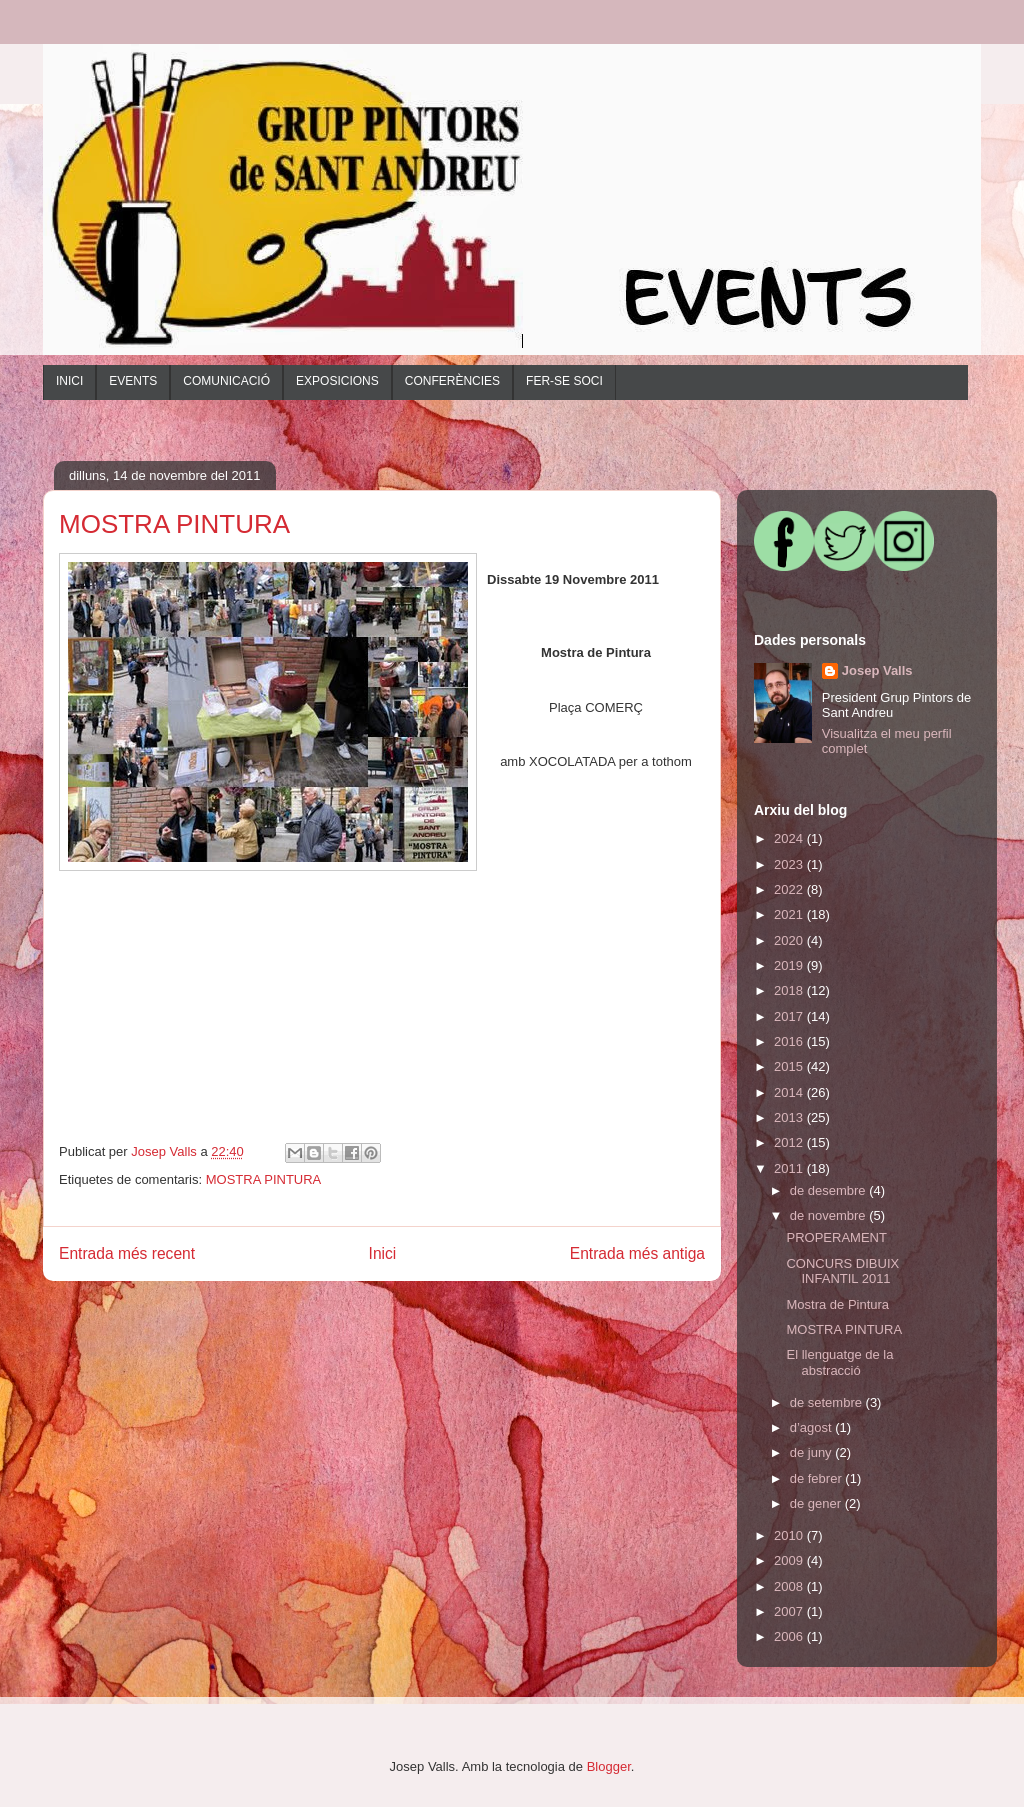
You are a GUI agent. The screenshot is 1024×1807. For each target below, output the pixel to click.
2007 (790, 1611)
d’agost (813, 1427)
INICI (69, 381)
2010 (790, 1535)
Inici (383, 1253)
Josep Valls (877, 670)
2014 (790, 1092)
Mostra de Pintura (837, 1304)
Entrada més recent (127, 1253)
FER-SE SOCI (564, 381)
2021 (790, 914)
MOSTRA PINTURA (264, 1179)
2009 (790, 1560)
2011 (790, 1168)
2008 (790, 1586)
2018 (790, 990)
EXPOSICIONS (337, 381)
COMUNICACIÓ (226, 381)
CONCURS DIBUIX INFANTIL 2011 (842, 1271)
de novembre (830, 1215)
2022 (790, 889)
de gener (817, 1503)
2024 (790, 838)
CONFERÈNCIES (452, 381)
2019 (790, 965)
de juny (813, 1452)
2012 (790, 1142)
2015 (790, 1066)
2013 (790, 1117)
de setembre (828, 1402)
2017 (790, 1016)
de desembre (830, 1190)
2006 (790, 1636)
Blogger (609, 1766)
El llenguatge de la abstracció (839, 1362)
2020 (790, 940)
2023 (790, 864)
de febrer (818, 1478)
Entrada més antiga (637, 1253)
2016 (790, 1041)
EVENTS (133, 381)
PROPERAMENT (836, 1237)
